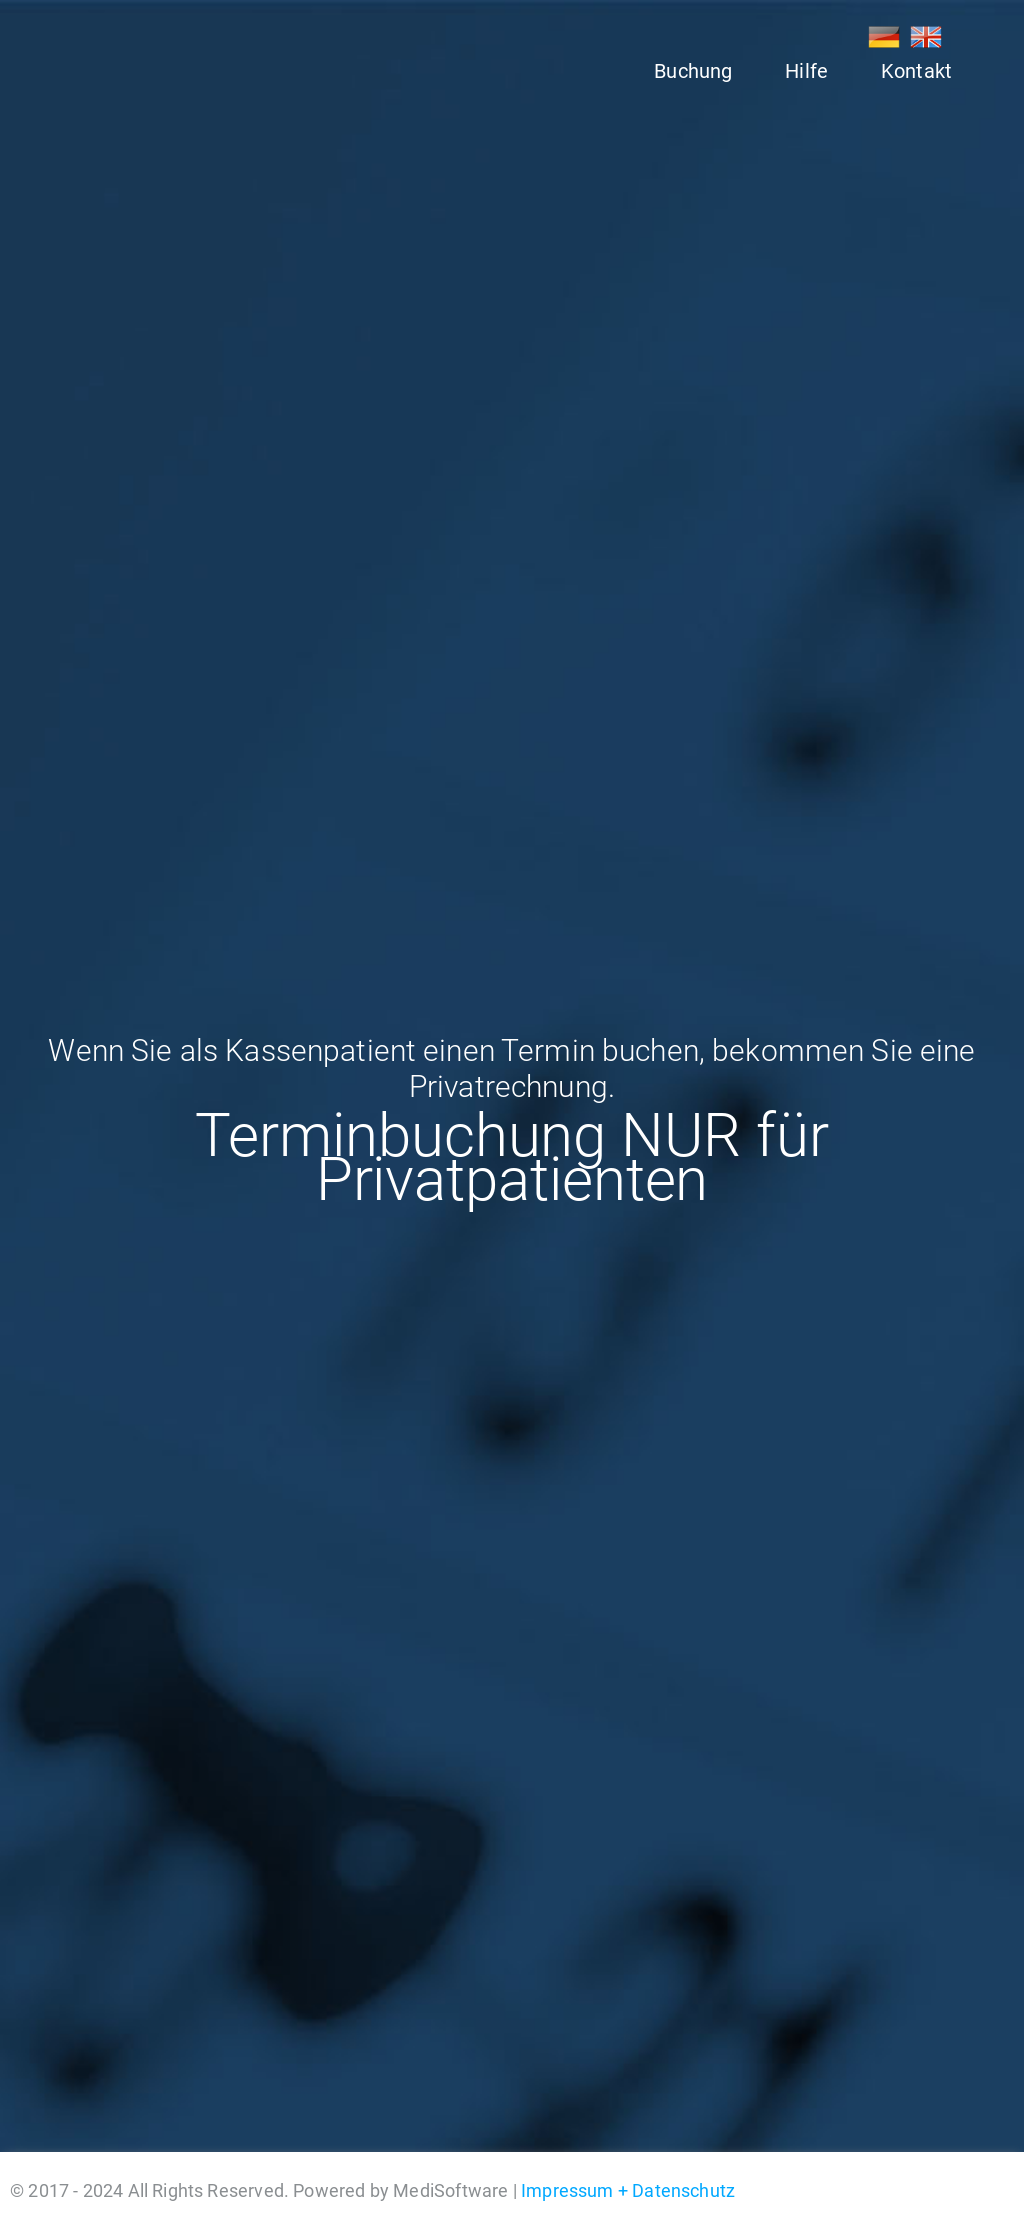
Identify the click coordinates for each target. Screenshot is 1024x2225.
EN (926, 37)
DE (884, 37)
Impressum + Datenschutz (628, 2190)
